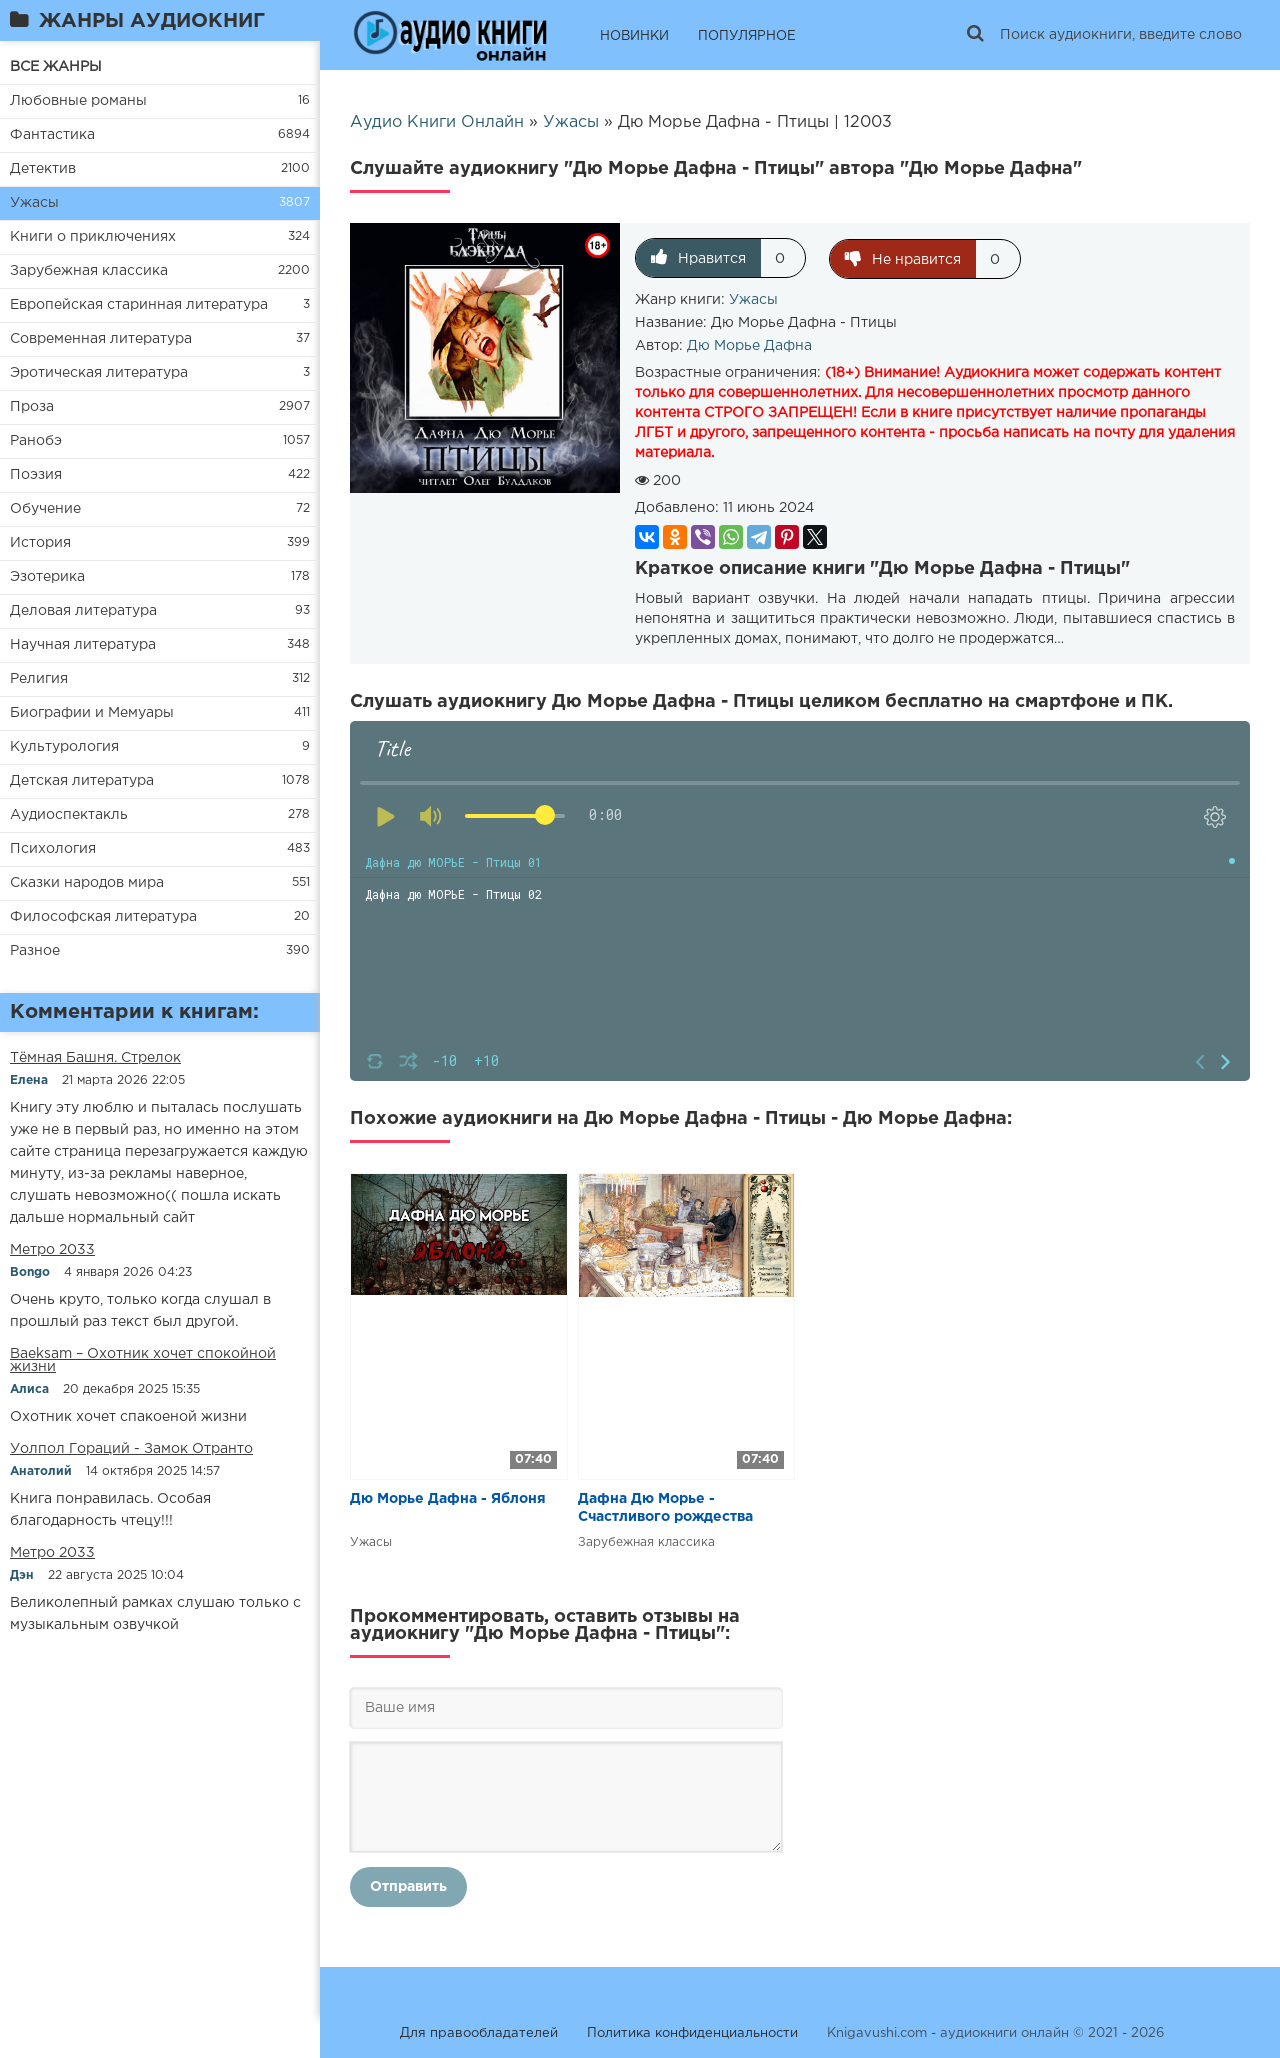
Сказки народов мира (87, 883)
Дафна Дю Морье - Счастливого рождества (665, 1507)
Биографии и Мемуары (92, 713)
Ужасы (34, 203)
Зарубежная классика (89, 271)
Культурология (64, 747)
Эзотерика (47, 577)
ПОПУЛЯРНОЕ (747, 36)
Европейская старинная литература (139, 305)
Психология (53, 849)
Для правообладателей (479, 2032)
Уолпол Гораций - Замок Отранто (131, 1449)
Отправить (408, 1886)
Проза (32, 407)
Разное (35, 951)
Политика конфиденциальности (692, 2032)
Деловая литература (83, 611)
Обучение (45, 509)
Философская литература (103, 917)
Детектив (43, 169)
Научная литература (83, 645)
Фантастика (52, 135)
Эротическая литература (99, 373)
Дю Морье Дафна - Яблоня (448, 1498)
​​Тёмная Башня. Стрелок (95, 1058)
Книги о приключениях (93, 237)
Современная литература (101, 339)
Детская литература (82, 781)
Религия (39, 679)
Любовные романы (78, 101)
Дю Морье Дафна (749, 345)
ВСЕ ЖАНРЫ (56, 67)
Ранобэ (36, 441)
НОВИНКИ (634, 36)
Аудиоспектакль (69, 815)
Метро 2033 (52, 1250)
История (40, 543)
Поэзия (36, 475)
